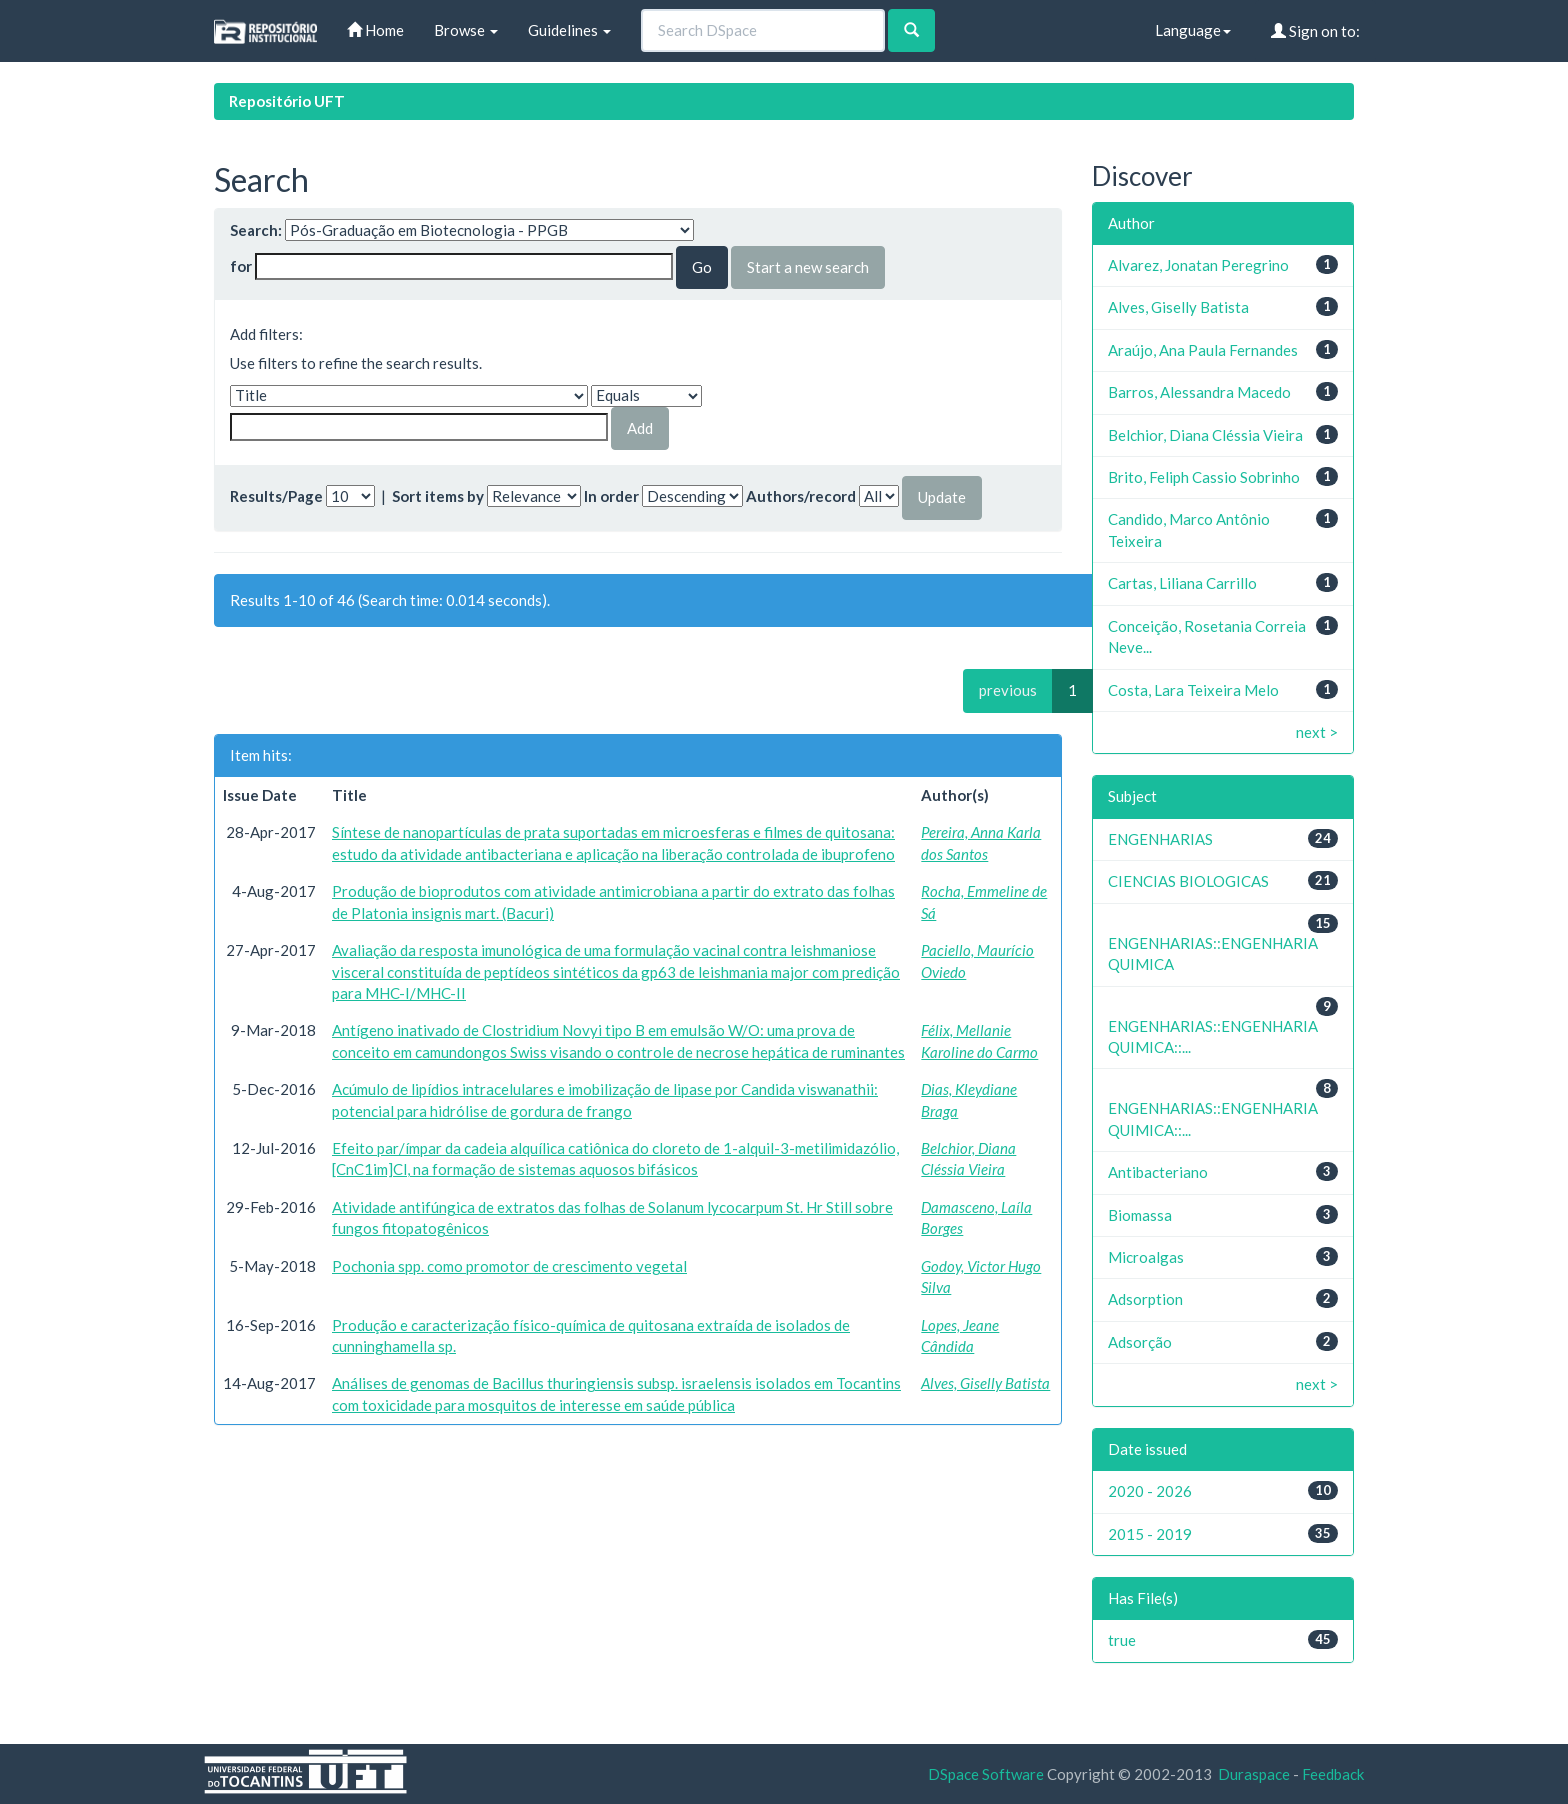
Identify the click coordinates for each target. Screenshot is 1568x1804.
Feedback (1333, 1774)
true (1122, 1640)
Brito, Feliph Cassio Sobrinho (1204, 477)
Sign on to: (1315, 31)
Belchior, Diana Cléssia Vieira (1205, 435)
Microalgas (1146, 1257)
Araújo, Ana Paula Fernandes (1203, 350)
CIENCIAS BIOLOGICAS (1188, 881)
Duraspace (1254, 1774)
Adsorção (1140, 1342)
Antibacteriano (1158, 1172)
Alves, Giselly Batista (985, 1383)
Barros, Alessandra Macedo (1199, 392)
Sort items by (438, 496)
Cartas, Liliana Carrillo (1182, 583)
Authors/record (801, 496)
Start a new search (808, 267)
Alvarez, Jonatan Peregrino (1198, 265)
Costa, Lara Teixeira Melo (1193, 690)
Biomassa (1140, 1215)
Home (375, 30)
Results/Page (276, 496)
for (241, 266)
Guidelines (569, 30)
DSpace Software (986, 1774)
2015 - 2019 (1150, 1534)
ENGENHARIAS (1160, 839)
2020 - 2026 (1150, 1491)
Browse (466, 30)
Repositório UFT (287, 101)
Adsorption (1145, 1299)
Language (1193, 30)
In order (611, 496)
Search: (256, 230)
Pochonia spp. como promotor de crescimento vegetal (509, 1266)
